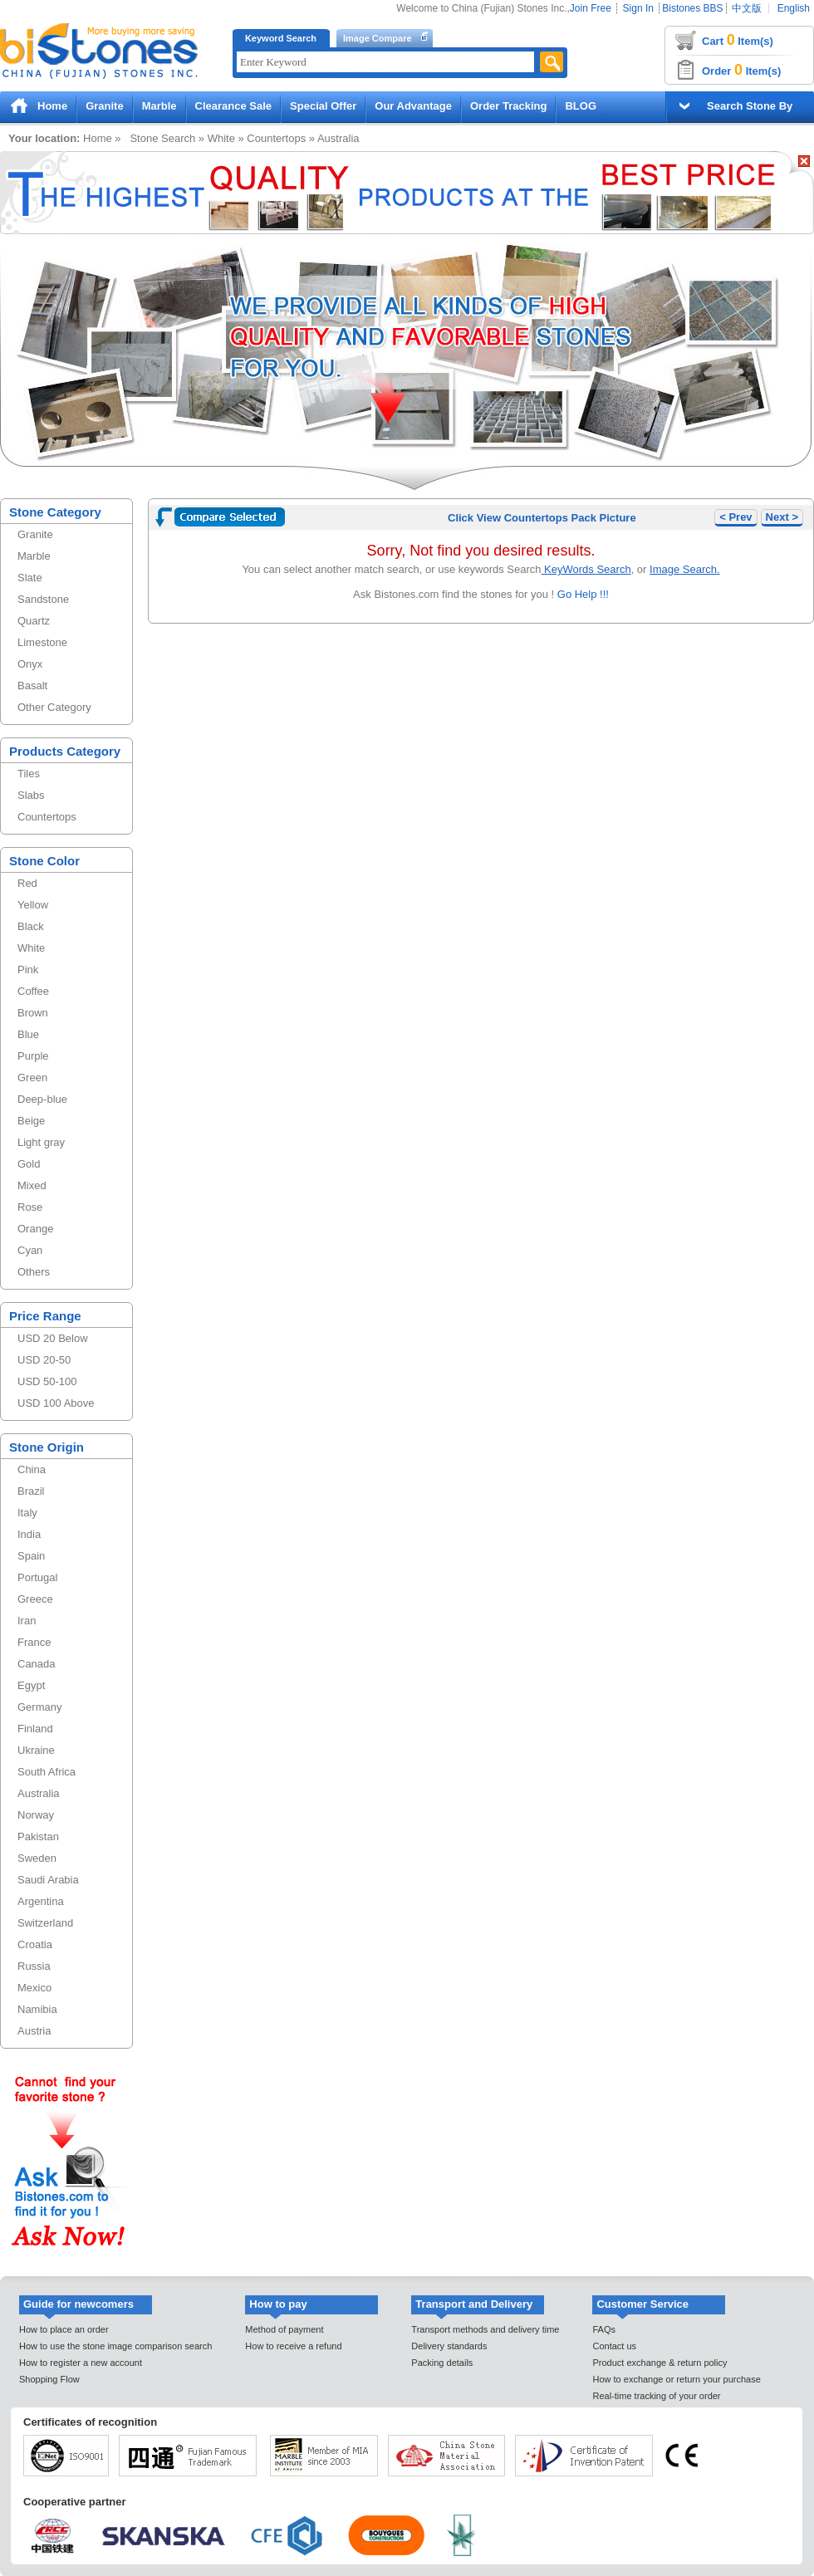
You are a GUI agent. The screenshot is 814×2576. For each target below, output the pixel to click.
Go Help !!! (581, 594)
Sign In (638, 8)
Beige (31, 1120)
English (793, 8)
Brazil (31, 1491)
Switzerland (45, 1923)
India (29, 1534)
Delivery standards (449, 2346)
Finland (35, 1728)
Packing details (442, 2363)
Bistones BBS (692, 8)
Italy (27, 1512)
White (221, 138)
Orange (35, 1228)
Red (27, 883)
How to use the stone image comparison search (115, 2346)
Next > (782, 517)
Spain (31, 1556)
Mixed (32, 1185)
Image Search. (685, 569)
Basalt (32, 685)
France (34, 1642)
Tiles (28, 773)
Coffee (33, 991)
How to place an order (64, 2329)
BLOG (580, 106)
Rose (29, 1207)
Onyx (29, 664)
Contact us (614, 2346)
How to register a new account (80, 2363)
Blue (28, 1034)
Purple (33, 1056)
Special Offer (323, 106)
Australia (338, 138)
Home (52, 106)
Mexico (34, 1987)
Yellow (32, 905)
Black (30, 926)
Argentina (40, 1901)
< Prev (735, 517)
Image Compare (377, 38)
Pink (27, 969)
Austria (34, 2031)
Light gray (41, 1142)
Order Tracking (508, 106)
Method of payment (284, 2329)
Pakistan (38, 1836)
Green (32, 1077)
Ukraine (36, 1750)
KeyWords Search (586, 569)
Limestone (42, 642)
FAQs (603, 2329)
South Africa (46, 1771)
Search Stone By (749, 106)
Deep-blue (42, 1099)
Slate (29, 577)
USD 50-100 (47, 1381)
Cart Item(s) (737, 40)
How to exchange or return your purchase (676, 2379)
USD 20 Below (52, 1338)
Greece (35, 1599)
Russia (34, 1966)
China (31, 1469)
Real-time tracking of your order (656, 2396)
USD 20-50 (44, 1360)
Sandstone (43, 599)
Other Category (54, 707)
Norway (35, 1815)
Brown (32, 1012)
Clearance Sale (233, 106)
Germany (39, 1707)
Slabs (31, 795)
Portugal (37, 1577)
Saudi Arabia (48, 1879)
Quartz (33, 621)
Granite (105, 106)
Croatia (34, 1944)
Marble (159, 106)
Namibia (37, 2009)
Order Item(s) (741, 69)
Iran (26, 1620)
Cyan (29, 1250)
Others (33, 1272)
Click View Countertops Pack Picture (542, 518)
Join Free (590, 8)
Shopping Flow (49, 2379)
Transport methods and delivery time (485, 2329)
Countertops (276, 138)
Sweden (36, 1858)
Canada (36, 1664)
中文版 (747, 8)
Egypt (31, 1685)
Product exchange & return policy (659, 2363)
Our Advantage (413, 106)
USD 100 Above (56, 1403)
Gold (28, 1164)
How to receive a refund (293, 2346)
